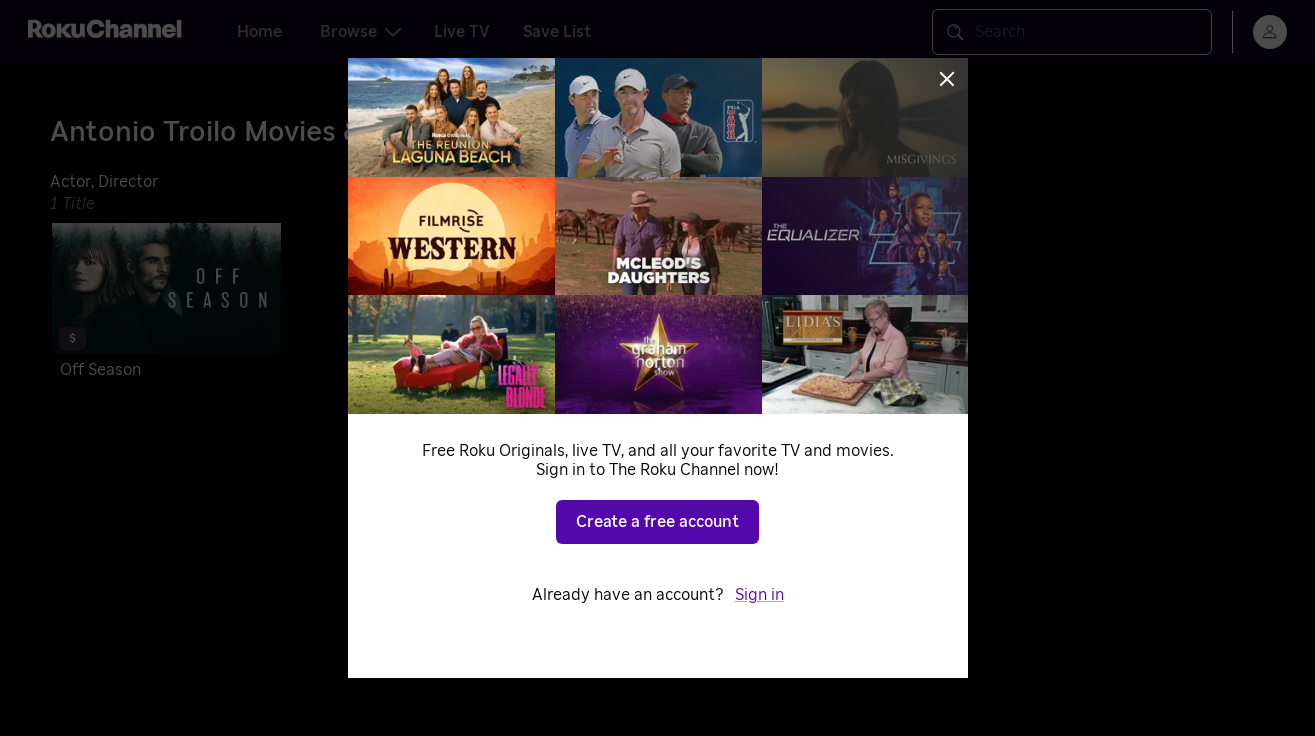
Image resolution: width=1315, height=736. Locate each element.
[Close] (947, 79)
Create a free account (657, 522)
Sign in (759, 595)
